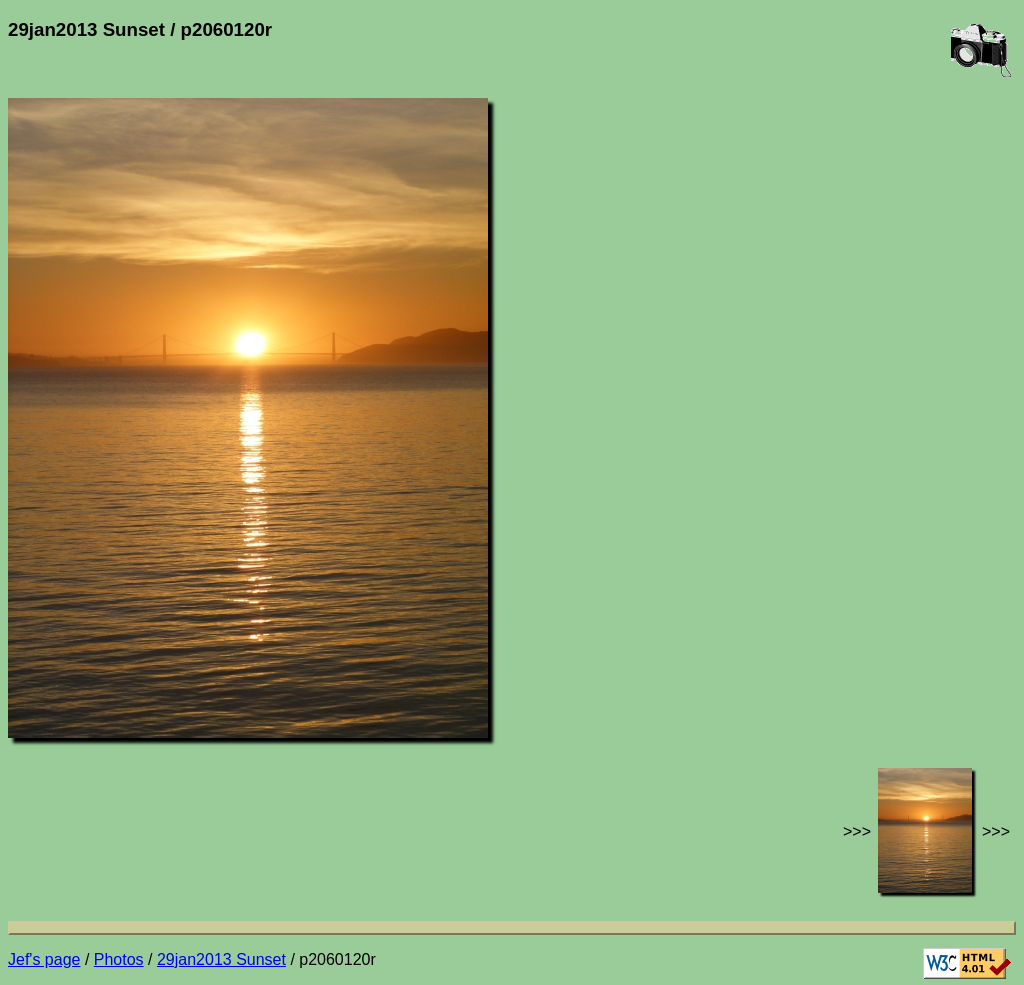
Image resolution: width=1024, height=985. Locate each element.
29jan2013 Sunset (221, 959)
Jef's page (44, 959)
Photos (119, 959)
